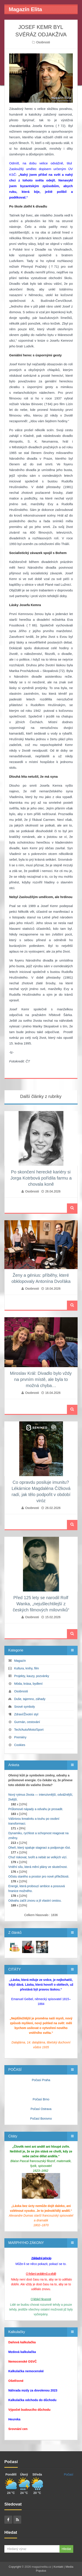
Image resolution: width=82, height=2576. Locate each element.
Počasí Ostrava (41, 2109)
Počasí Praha (41, 2080)
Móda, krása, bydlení (28, 1683)
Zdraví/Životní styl (26, 1714)
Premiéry (20, 1737)
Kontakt (58, 2566)
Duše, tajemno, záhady (29, 1699)
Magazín (20, 1660)
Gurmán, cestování (27, 1722)
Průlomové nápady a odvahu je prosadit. (35, 1809)
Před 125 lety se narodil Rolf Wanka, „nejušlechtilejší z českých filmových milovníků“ (41, 1603)
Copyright (15, 2566)
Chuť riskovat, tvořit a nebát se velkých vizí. (37, 1857)
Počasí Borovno (41, 2118)
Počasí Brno (41, 2099)
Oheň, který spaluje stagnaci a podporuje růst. (39, 1847)
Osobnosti (43, 42)
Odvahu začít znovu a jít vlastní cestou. (35, 1900)
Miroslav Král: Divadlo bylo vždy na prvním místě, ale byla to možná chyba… (41, 1379)
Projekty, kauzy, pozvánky (31, 1676)
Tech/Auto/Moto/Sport (29, 1729)
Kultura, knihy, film (26, 1668)
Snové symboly (24, 1706)
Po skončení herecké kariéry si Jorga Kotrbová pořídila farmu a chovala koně (41, 1178)
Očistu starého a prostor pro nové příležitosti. (38, 1876)
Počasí (68, 2474)
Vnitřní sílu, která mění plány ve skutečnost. (38, 1867)
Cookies (19, 1745)
